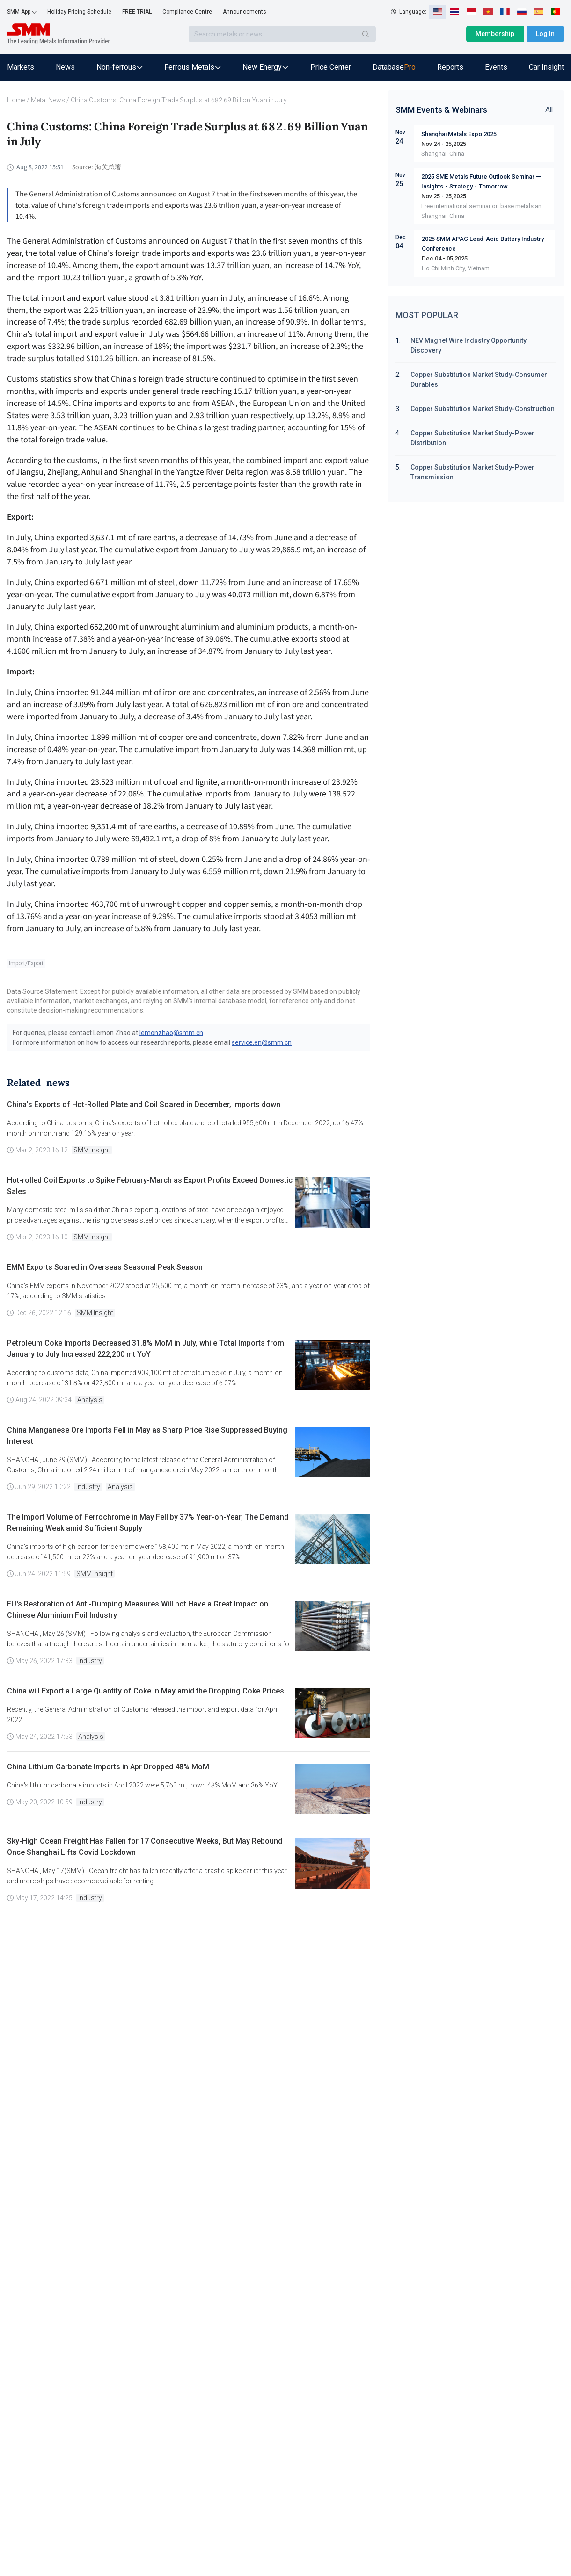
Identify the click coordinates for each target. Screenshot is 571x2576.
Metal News (48, 100)
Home (16, 100)
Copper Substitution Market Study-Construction (482, 408)
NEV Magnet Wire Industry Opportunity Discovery (468, 345)
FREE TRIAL (137, 11)
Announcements (244, 11)
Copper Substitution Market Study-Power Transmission (472, 472)
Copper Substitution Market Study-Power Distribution (472, 438)
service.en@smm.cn (262, 1042)
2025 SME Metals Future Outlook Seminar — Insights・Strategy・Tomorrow (481, 181)
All (549, 109)
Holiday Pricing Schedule (79, 11)
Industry (88, 1487)
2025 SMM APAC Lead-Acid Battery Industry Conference (483, 243)
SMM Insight (91, 1150)
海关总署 (108, 167)
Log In (545, 33)
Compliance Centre (187, 11)
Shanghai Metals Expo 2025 (459, 133)
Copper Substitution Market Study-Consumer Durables (478, 379)
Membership (495, 33)
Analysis (89, 1400)
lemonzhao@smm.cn (171, 1032)
